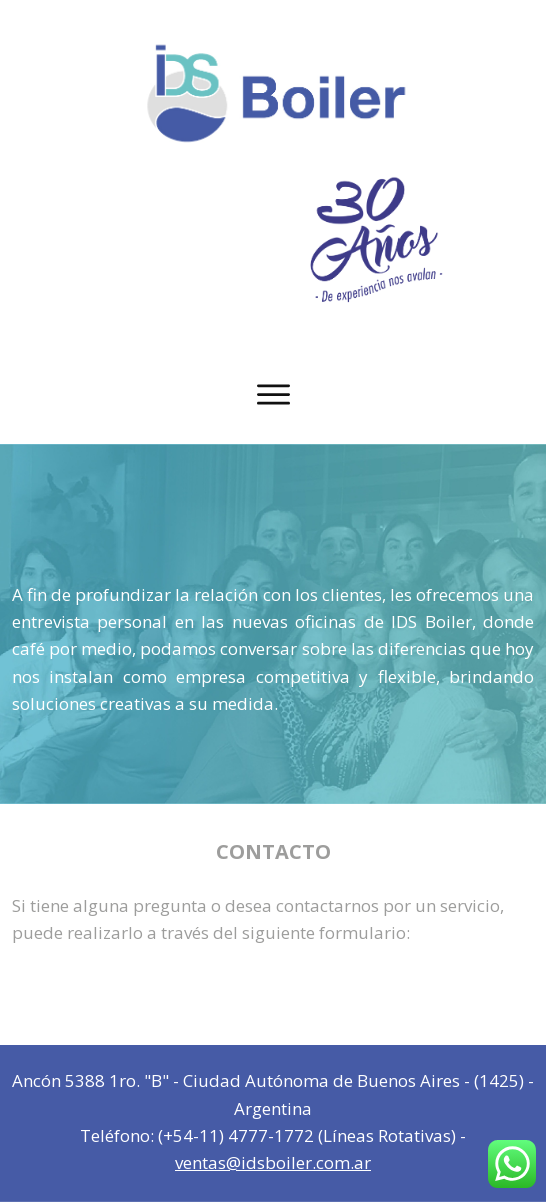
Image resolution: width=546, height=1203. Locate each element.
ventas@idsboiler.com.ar (273, 1162)
